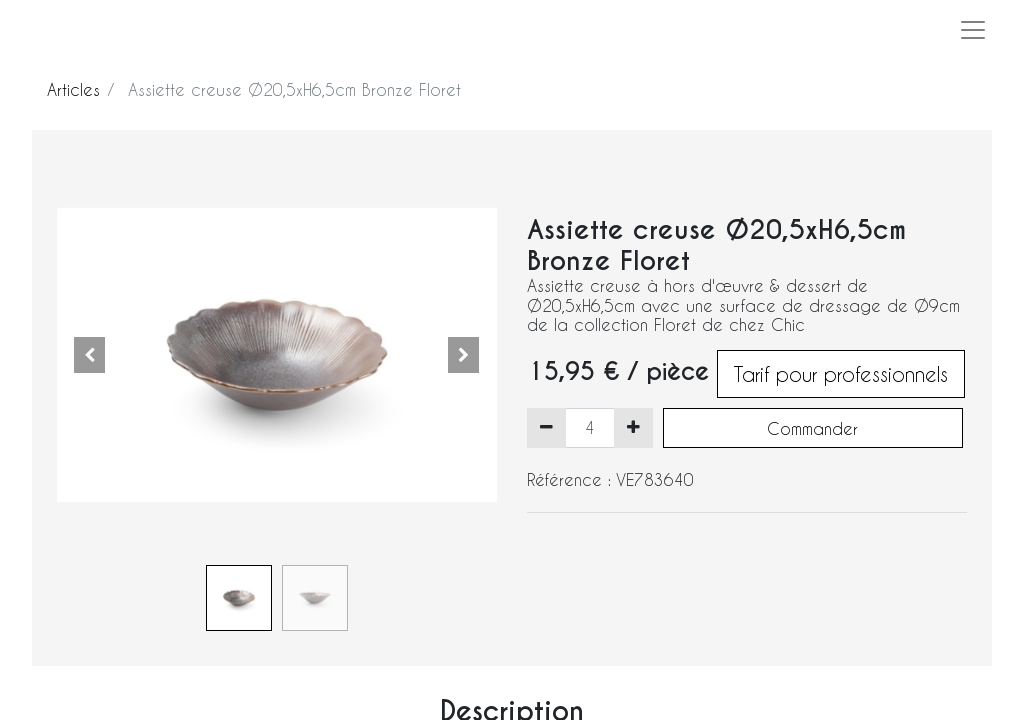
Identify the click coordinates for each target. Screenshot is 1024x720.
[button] (90, 355)
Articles (73, 89)
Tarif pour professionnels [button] (841, 374)
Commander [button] (812, 428)
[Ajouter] (633, 428)
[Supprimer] (546, 428)
